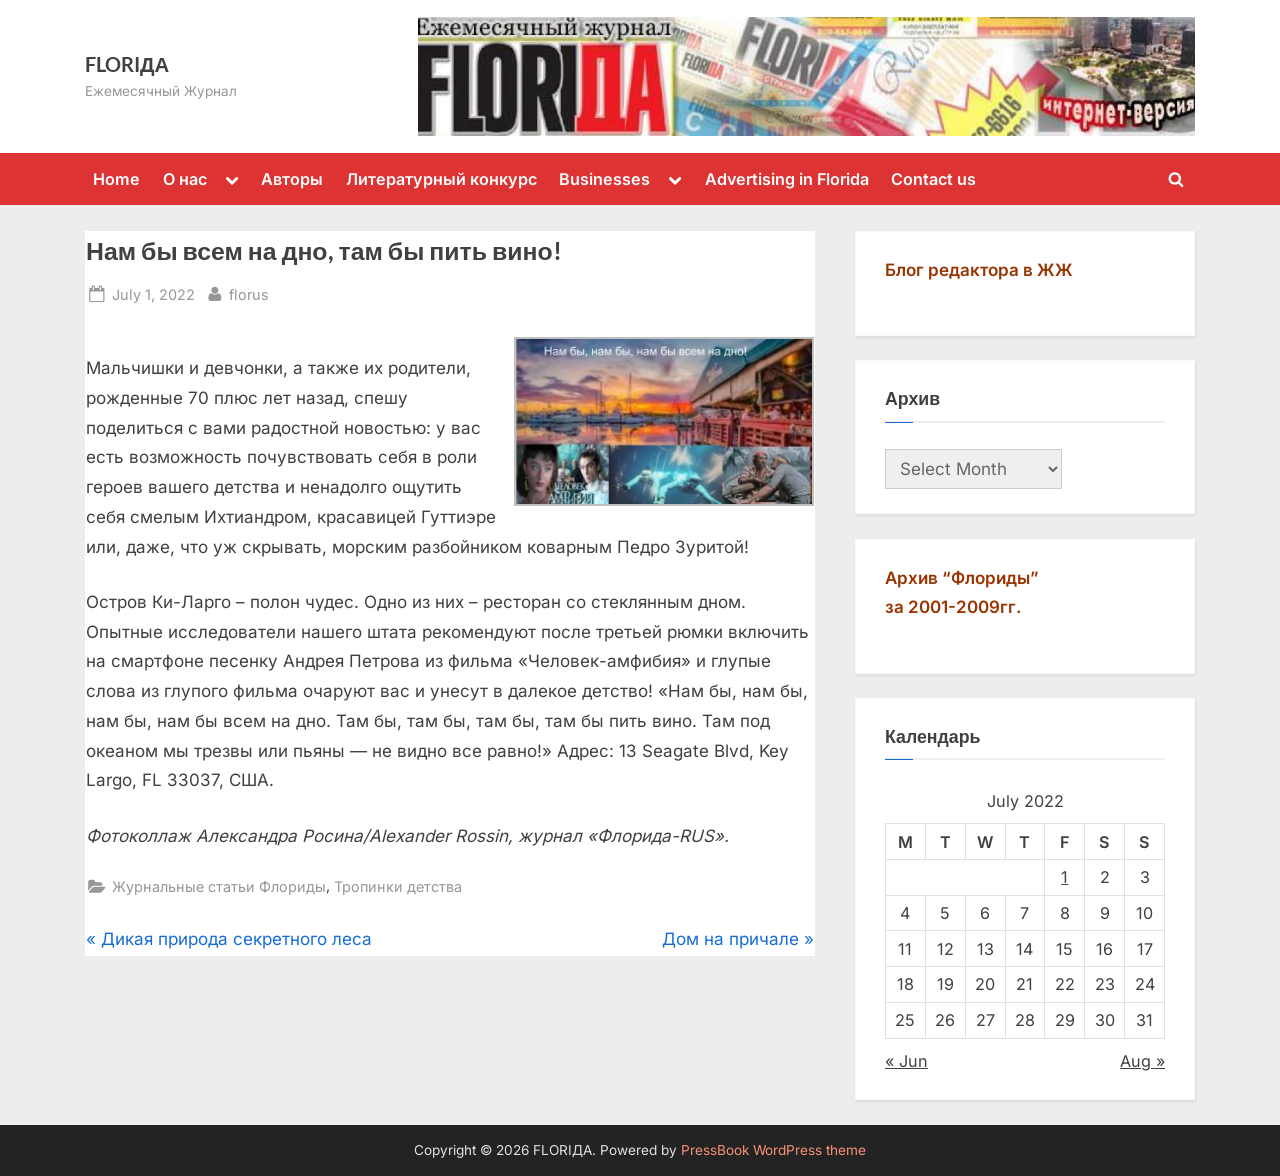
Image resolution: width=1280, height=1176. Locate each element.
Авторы (292, 179)
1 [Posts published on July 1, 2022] (1064, 877)
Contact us (933, 179)
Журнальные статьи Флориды (219, 886)
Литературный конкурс (441, 179)
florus (249, 292)
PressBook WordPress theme (773, 1150)
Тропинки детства (398, 886)
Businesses (604, 179)
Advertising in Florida (787, 179)
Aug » (1142, 1061)
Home (116, 179)
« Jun (906, 1061)
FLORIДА (127, 64)
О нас (185, 179)
